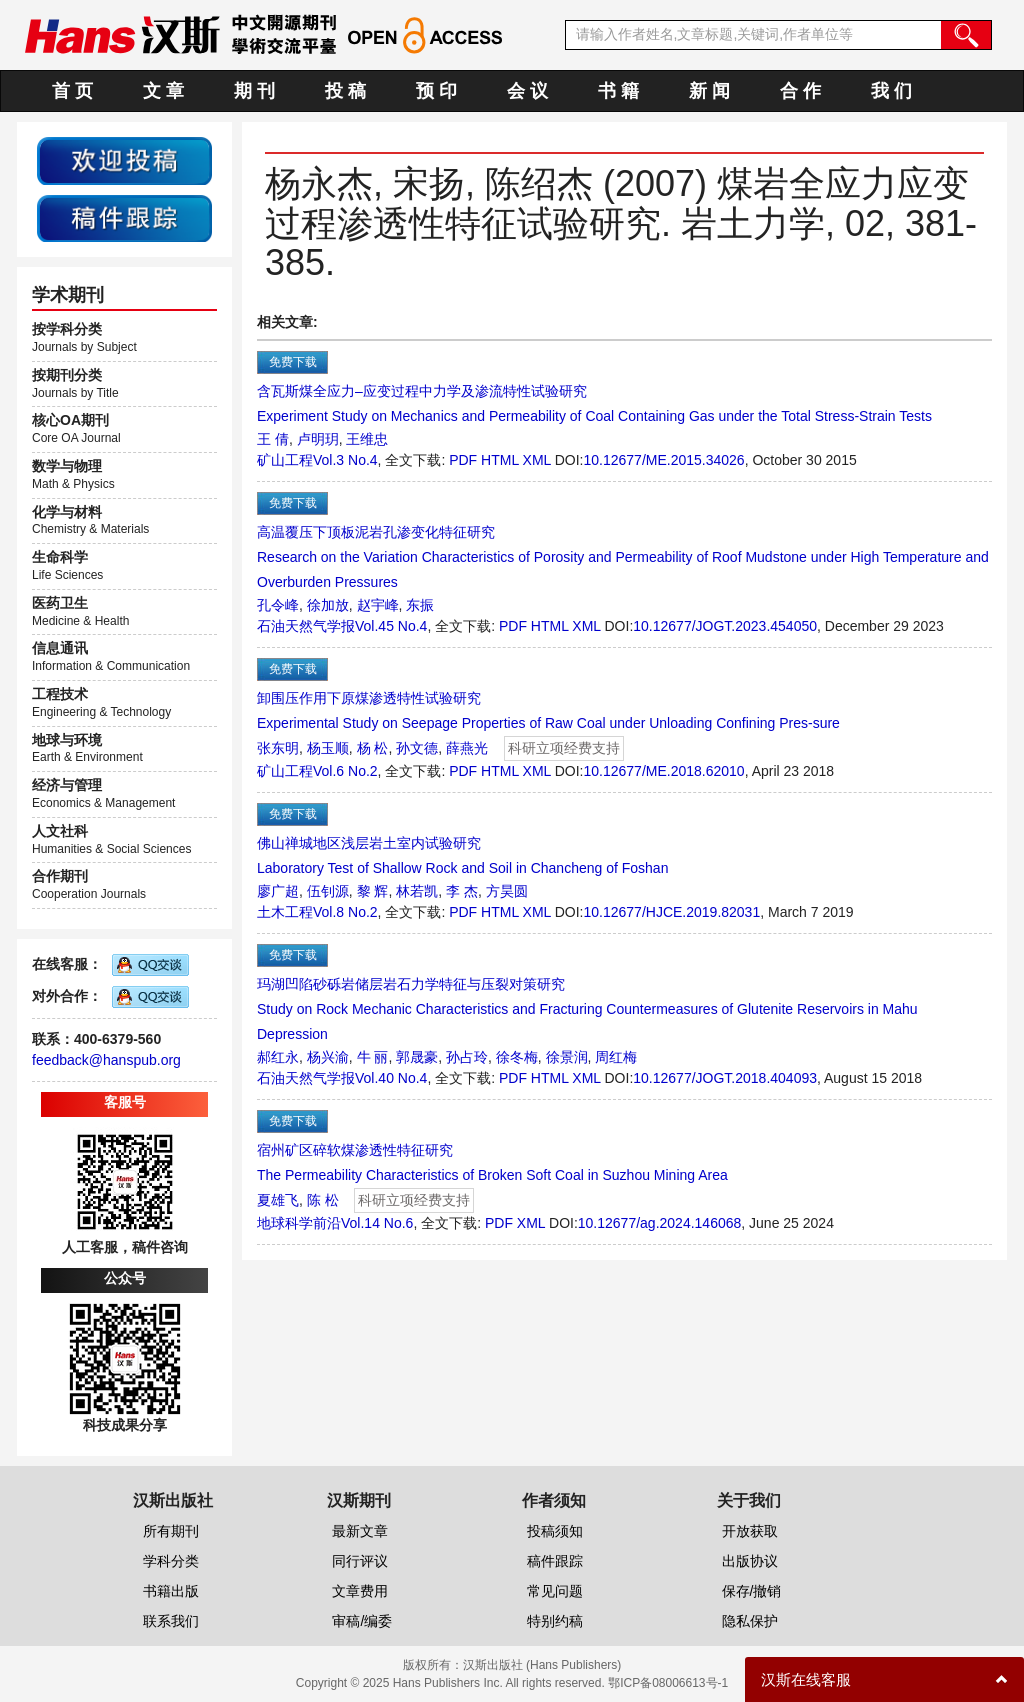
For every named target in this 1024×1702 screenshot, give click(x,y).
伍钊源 (328, 891)
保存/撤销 (752, 1591)
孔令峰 (278, 605)
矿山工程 (285, 460)
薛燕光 (467, 748)
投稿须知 (555, 1531)
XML (537, 460)
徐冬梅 (517, 1057)
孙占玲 (467, 1057)
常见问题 (555, 1591)
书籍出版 (171, 1591)
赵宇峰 (378, 605)
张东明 (278, 748)
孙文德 (417, 748)
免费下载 (293, 362)
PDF (463, 460)
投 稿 (345, 91)
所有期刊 (171, 1531)
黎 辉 (373, 891)
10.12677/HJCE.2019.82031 (672, 912)
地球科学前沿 (299, 1223)
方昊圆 (507, 891)
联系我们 (171, 1621)
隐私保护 (750, 1621)
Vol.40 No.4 (391, 1078)
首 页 (72, 91)
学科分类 (171, 1561)
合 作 (800, 91)
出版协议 (750, 1561)
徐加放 (328, 605)
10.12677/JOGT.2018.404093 (725, 1078)
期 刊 (254, 91)
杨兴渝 (328, 1057)
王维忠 (367, 439)
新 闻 (709, 91)
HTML (500, 460)
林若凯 (417, 891)
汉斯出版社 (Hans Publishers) (542, 1665)
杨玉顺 (328, 748)
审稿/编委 (362, 1621)
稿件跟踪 (555, 1561)
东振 (420, 605)
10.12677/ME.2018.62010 (664, 771)
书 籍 (618, 91)
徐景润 (567, 1057)
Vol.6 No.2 (345, 771)
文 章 (163, 91)
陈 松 (323, 1200)
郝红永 (278, 1057)
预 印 (436, 91)
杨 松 (373, 748)
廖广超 (278, 891)
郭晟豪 (417, 1057)
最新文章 (360, 1531)
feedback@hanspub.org (106, 1060)
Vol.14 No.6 (377, 1223)
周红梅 (616, 1057)
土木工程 (285, 912)
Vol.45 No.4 (391, 626)
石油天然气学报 (306, 626)
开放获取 (750, 1531)
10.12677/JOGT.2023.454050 (725, 626)
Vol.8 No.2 (345, 912)
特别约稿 (555, 1621)
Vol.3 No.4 (345, 460)
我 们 (891, 91)
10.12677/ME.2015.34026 (664, 460)
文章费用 (360, 1591)
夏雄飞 (278, 1200)
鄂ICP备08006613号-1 (668, 1683)
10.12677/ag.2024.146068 (660, 1223)
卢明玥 (318, 439)
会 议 (527, 91)
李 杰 (462, 891)
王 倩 (273, 439)
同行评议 (360, 1561)
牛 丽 (373, 1057)
